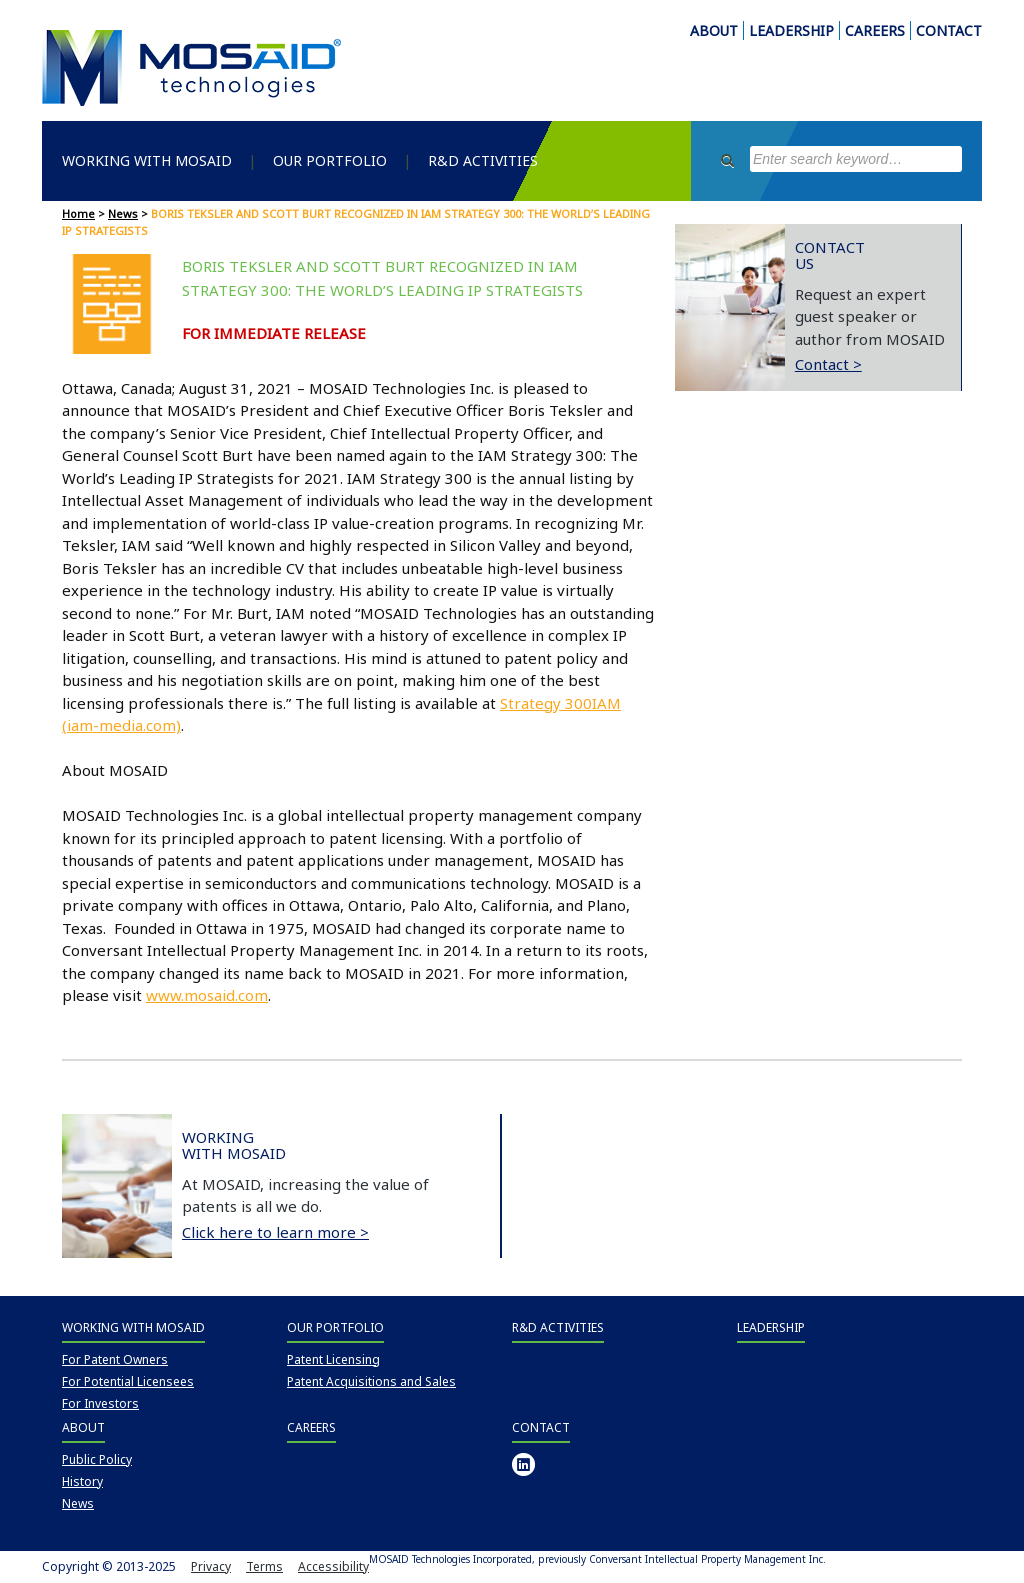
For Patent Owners (115, 1359)
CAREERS (875, 30)
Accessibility (333, 1566)
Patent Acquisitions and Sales (371, 1381)
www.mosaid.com (207, 995)
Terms (264, 1566)
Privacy (211, 1566)
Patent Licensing (333, 1359)
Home (78, 213)
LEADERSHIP (791, 30)
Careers (311, 1427)
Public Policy (97, 1459)
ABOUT (714, 30)
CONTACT (949, 30)
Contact (541, 1427)
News (123, 213)
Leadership (771, 1327)
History (82, 1481)
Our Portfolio (330, 160)
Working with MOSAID (147, 160)
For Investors (100, 1403)
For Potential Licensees (128, 1381)
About (83, 1427)
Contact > (828, 364)
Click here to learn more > (275, 1232)
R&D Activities (483, 160)
